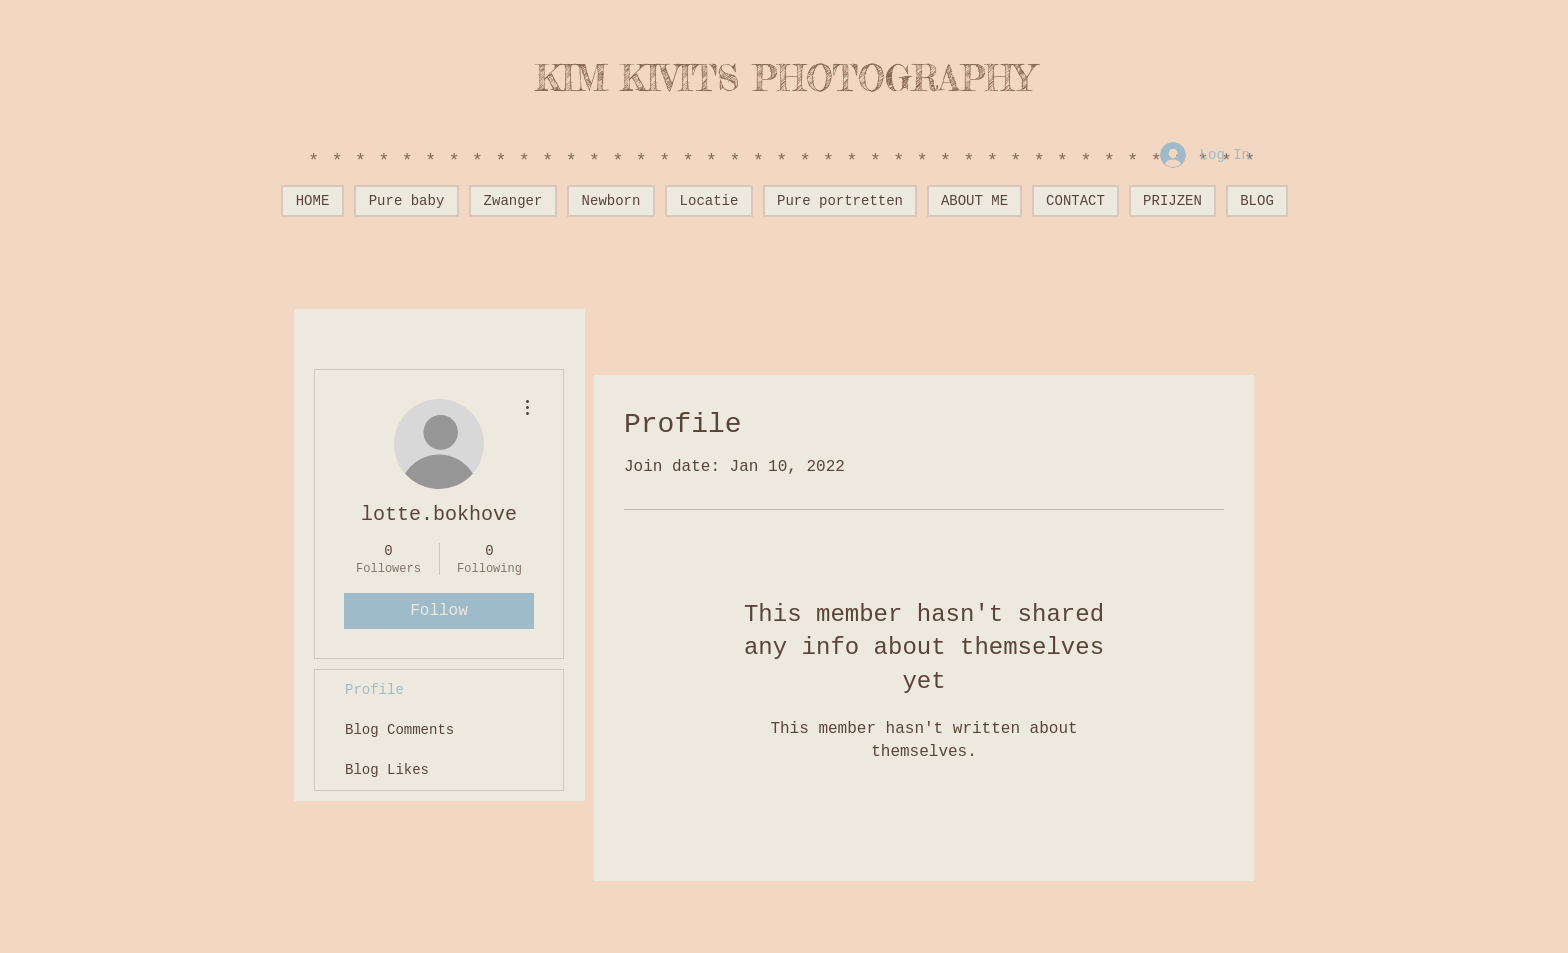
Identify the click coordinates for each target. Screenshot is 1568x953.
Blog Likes (387, 770)
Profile (374, 690)
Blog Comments (399, 730)
